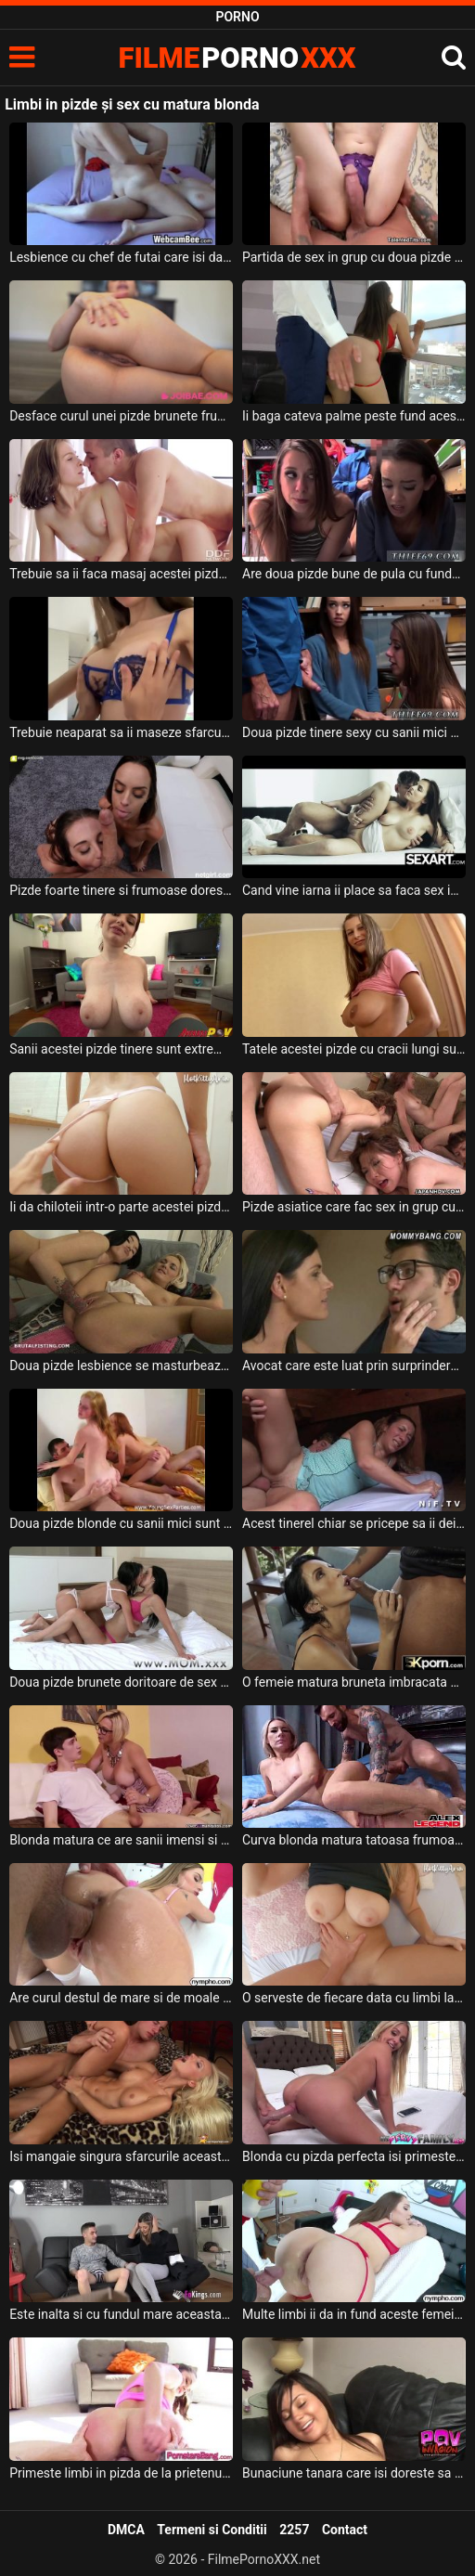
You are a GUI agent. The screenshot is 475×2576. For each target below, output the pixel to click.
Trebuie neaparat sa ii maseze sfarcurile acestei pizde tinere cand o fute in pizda (121, 732)
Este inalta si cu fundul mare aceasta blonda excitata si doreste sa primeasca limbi (121, 2314)
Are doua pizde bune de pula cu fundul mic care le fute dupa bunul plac (354, 573)
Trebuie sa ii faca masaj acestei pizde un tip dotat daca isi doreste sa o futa (121, 573)
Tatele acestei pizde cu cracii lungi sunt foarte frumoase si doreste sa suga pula (354, 1049)
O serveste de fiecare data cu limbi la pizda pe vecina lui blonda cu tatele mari (354, 1997)
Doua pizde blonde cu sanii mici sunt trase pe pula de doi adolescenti (121, 1523)
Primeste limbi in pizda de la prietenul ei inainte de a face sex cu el (121, 2473)
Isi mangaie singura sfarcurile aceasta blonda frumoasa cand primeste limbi (121, 2156)
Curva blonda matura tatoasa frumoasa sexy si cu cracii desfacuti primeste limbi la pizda (354, 1839)
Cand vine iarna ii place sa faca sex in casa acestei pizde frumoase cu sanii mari (354, 890)
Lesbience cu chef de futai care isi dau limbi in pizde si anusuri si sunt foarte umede (121, 257)
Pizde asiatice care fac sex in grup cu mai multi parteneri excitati (354, 1206)
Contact (344, 2529)
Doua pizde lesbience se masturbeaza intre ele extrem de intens (121, 1365)
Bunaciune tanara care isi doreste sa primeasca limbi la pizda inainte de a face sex (354, 2473)
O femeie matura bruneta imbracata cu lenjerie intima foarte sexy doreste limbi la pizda (354, 1682)
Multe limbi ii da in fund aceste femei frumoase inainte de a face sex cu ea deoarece (354, 2314)
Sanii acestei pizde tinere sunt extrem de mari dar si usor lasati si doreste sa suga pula (121, 1049)
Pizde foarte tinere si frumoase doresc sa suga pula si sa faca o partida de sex (121, 890)
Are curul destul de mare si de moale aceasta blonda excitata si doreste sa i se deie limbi (121, 1997)
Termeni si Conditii (211, 2529)
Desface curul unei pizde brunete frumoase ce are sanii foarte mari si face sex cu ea (121, 415)
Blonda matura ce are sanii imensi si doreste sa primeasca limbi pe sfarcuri (121, 1839)
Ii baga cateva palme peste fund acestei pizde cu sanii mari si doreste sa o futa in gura (354, 415)
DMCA (126, 2529)
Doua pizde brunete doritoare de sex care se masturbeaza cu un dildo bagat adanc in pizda (121, 1682)
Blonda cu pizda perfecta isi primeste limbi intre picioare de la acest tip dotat (354, 2156)
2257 (294, 2529)
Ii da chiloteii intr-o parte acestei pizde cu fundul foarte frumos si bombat (121, 1206)
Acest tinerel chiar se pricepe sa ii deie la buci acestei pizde (354, 1523)
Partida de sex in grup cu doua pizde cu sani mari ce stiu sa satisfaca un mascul (354, 257)
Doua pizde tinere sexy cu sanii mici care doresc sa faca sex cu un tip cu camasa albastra (354, 732)
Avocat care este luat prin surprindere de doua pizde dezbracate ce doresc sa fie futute (354, 1365)
